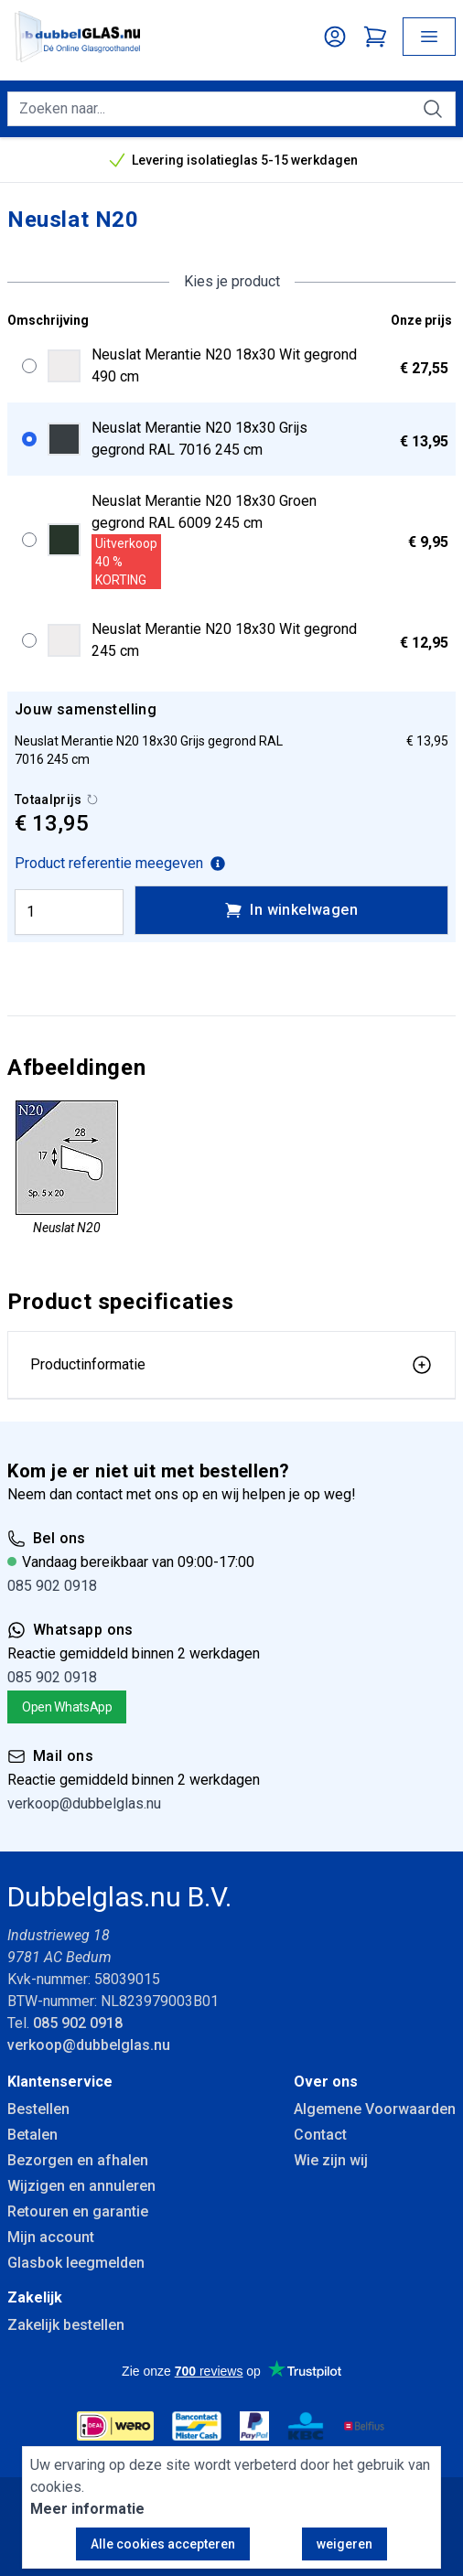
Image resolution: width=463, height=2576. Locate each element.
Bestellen (38, 2109)
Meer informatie (87, 2508)
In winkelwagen (291, 910)
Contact (320, 2134)
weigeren (344, 2544)
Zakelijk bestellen (65, 2325)
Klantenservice (60, 2081)
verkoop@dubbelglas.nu (84, 1803)
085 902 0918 (52, 1585)
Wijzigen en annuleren (81, 2186)
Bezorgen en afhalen (77, 2160)
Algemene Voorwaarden (375, 2109)
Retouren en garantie (77, 2211)
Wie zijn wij (331, 2160)
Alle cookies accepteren (163, 2544)
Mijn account (50, 2237)
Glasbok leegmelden (76, 2262)
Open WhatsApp (67, 1707)
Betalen (32, 2134)
